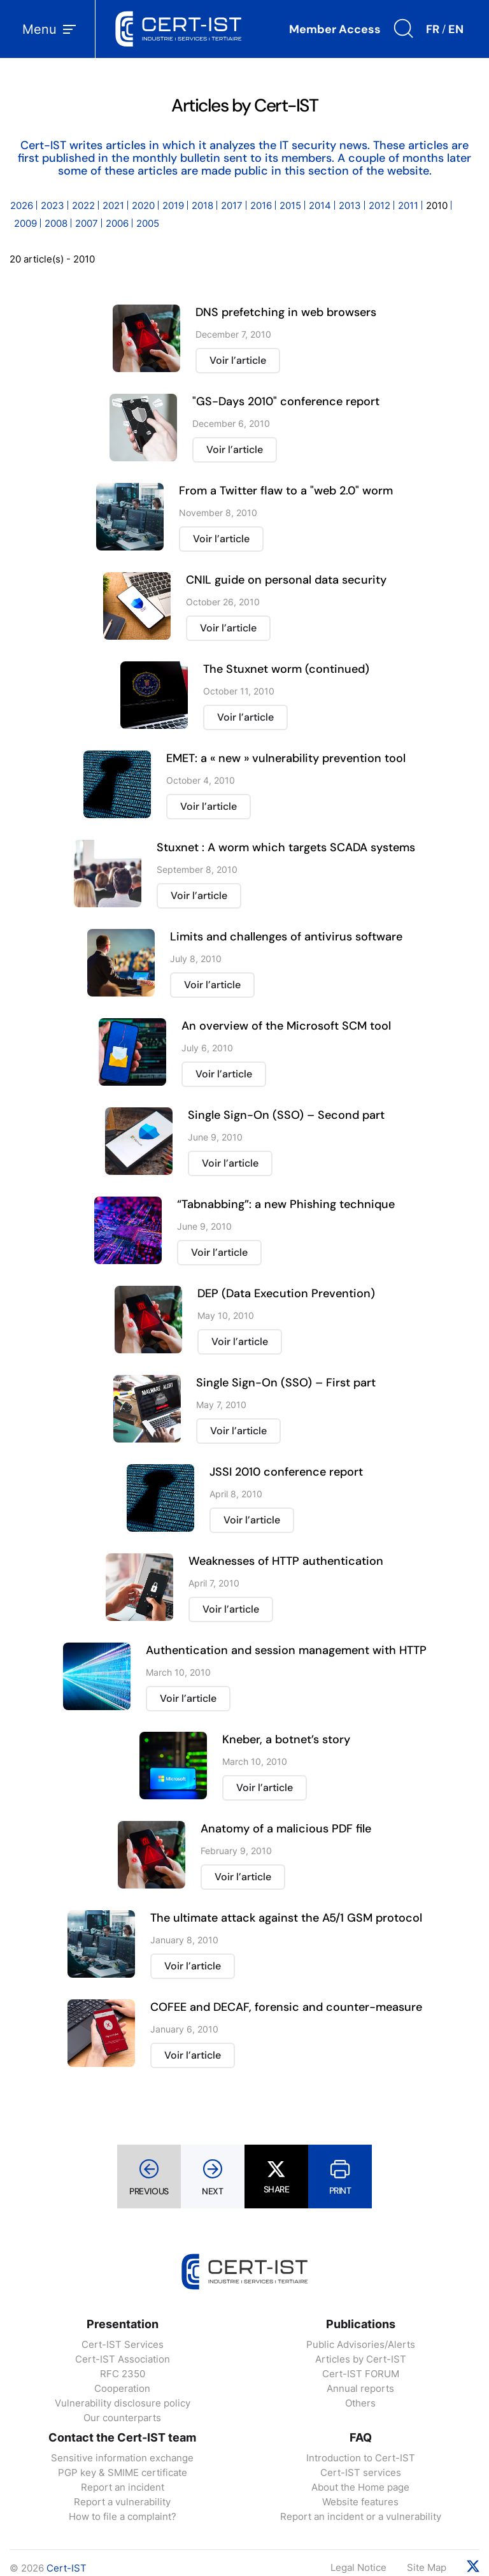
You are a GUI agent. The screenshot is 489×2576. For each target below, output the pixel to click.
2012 (379, 205)
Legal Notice (358, 2567)
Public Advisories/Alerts (360, 2344)
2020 (143, 205)
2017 (232, 205)
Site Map (426, 2567)
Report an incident (122, 2487)
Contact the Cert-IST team (122, 2437)
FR (432, 29)
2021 (113, 205)
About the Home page (360, 2487)
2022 (83, 205)
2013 (350, 205)
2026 (21, 205)
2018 (202, 205)
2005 (147, 223)
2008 (56, 223)
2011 (408, 205)
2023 (52, 205)
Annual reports (360, 2388)
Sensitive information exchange (122, 2458)
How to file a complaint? (122, 2516)
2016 (261, 205)
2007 (86, 223)
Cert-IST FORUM (360, 2374)
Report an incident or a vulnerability (360, 2516)
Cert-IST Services (123, 2344)
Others (360, 2403)
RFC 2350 (122, 2374)
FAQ (361, 2437)
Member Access (335, 29)
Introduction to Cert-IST (360, 2458)
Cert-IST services (360, 2472)
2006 (117, 223)
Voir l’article (237, 360)
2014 (320, 205)
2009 (25, 223)
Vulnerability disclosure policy (122, 2403)
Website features (360, 2502)
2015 (290, 205)
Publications (360, 2324)
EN (456, 29)
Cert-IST (66, 2568)
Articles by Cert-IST (360, 2359)
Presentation (123, 2324)
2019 (173, 205)
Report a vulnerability (122, 2502)
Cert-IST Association (122, 2359)
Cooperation (122, 2388)
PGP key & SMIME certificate (122, 2472)
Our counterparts (122, 2418)
